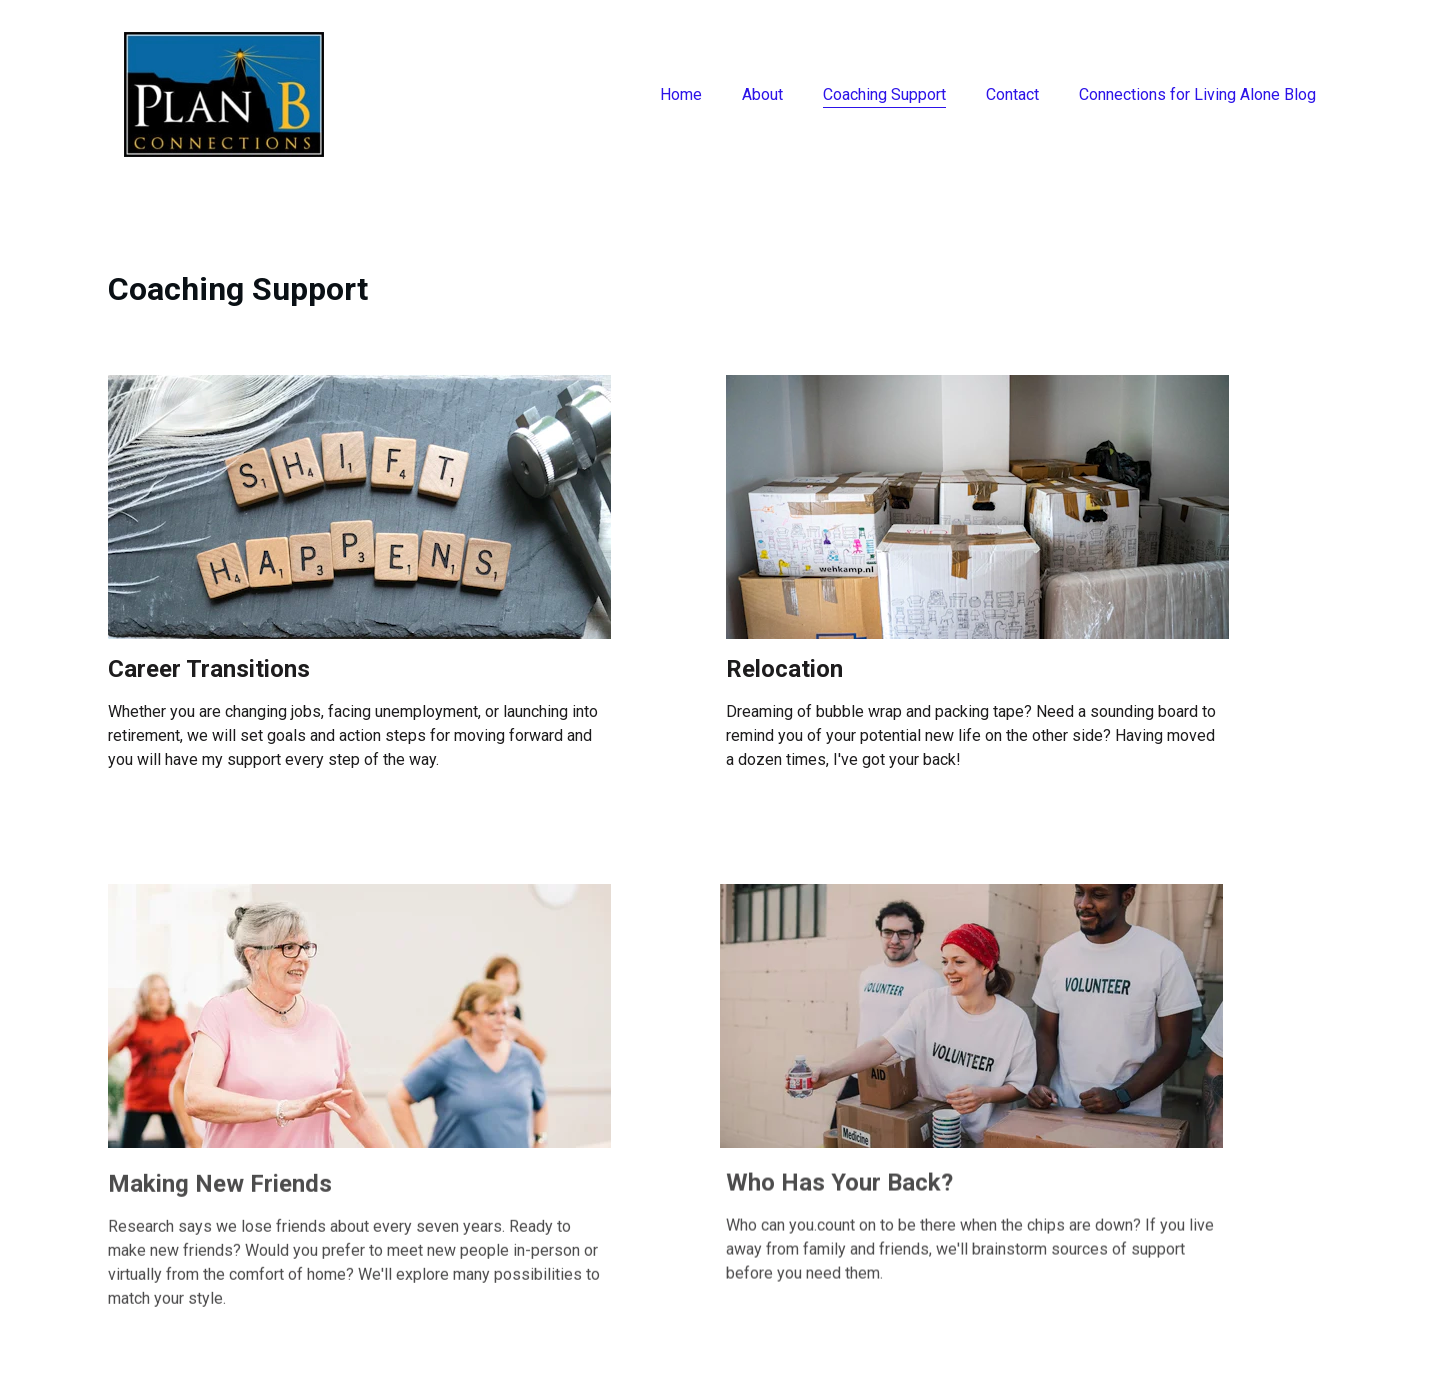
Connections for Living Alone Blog (1197, 94)
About (762, 94)
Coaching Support (884, 94)
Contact (1012, 94)
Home (681, 94)
